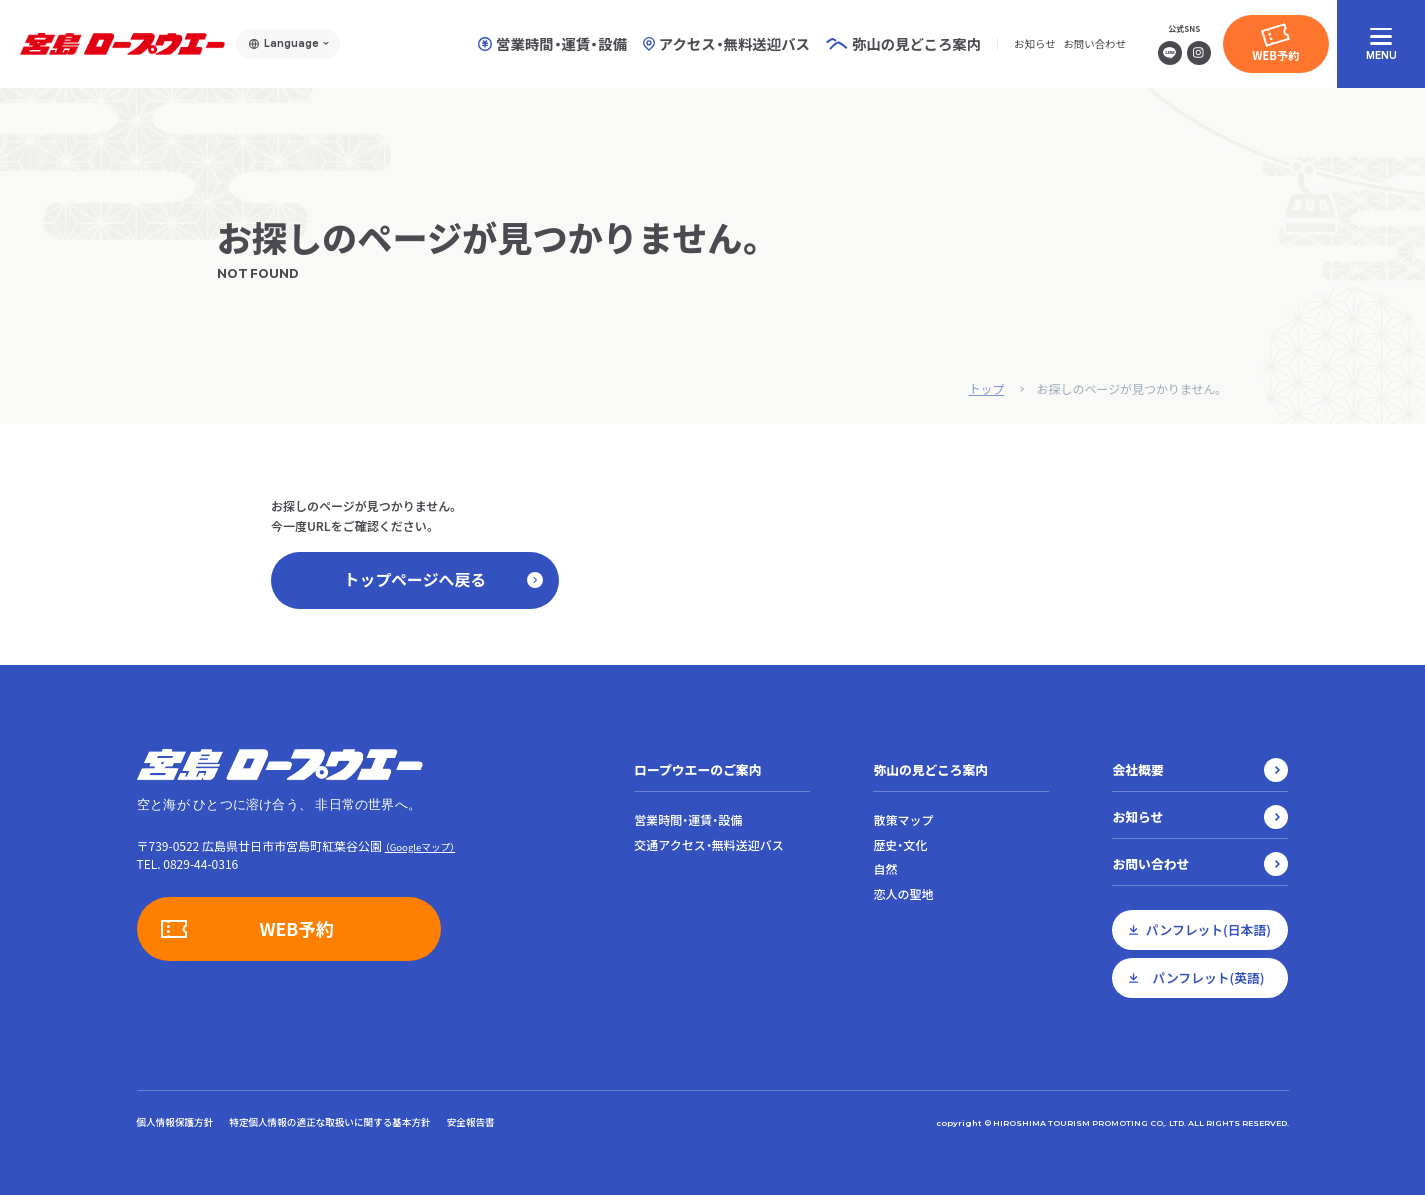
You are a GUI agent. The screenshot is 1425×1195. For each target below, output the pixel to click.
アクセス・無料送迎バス (726, 44)
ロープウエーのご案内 (697, 769)
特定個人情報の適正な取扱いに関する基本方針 (329, 1122)
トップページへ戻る (443, 580)
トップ (986, 389)
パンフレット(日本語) (1208, 929)
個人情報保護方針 (175, 1122)
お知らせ (1034, 43)
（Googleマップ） (420, 847)
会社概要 (1137, 769)
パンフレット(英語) (1208, 977)
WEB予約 (1275, 55)
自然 (885, 870)
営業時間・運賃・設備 (553, 44)
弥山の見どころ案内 (930, 769)
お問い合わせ (1094, 43)
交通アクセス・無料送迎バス (708, 845)
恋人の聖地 (903, 895)
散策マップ (903, 820)
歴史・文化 (900, 845)
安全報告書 (471, 1122)
